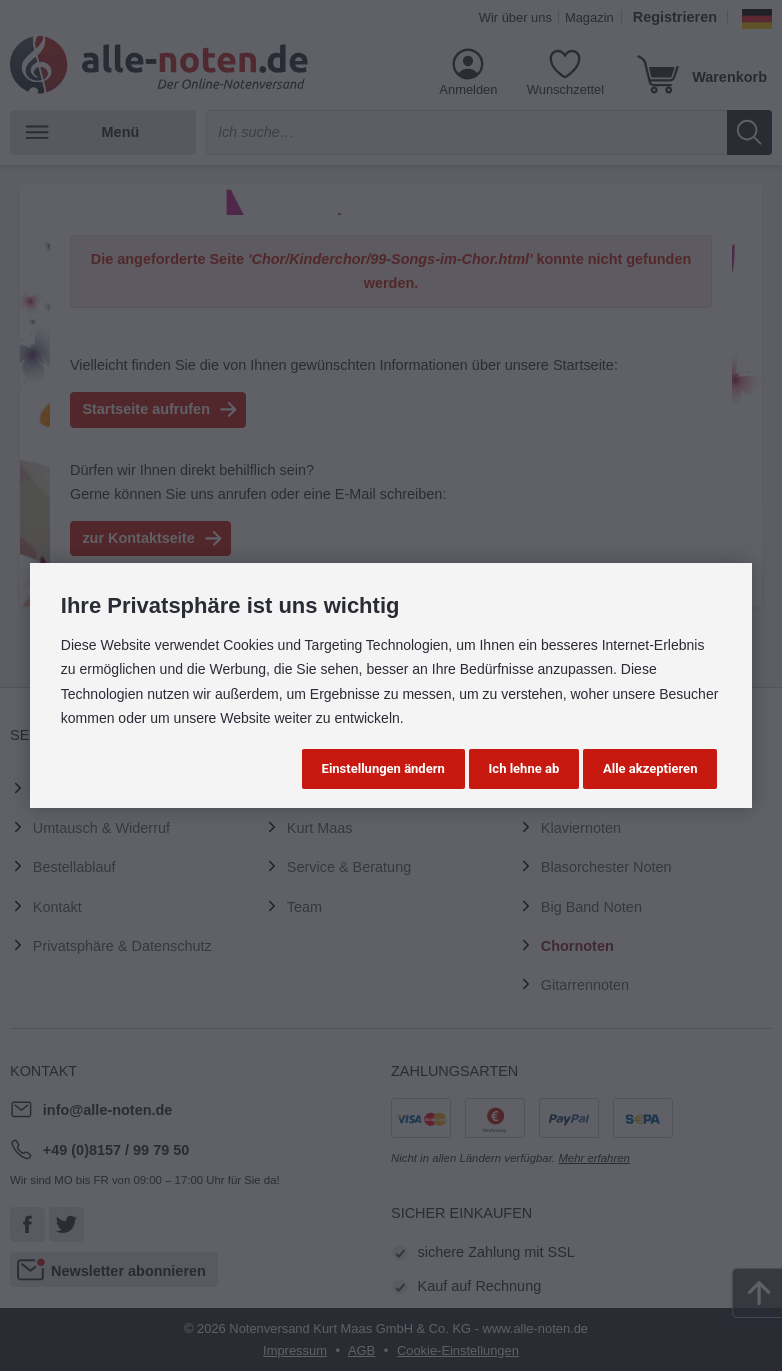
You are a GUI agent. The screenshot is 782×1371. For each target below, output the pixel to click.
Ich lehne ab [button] (524, 768)
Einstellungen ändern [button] (383, 768)
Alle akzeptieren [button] (650, 768)
